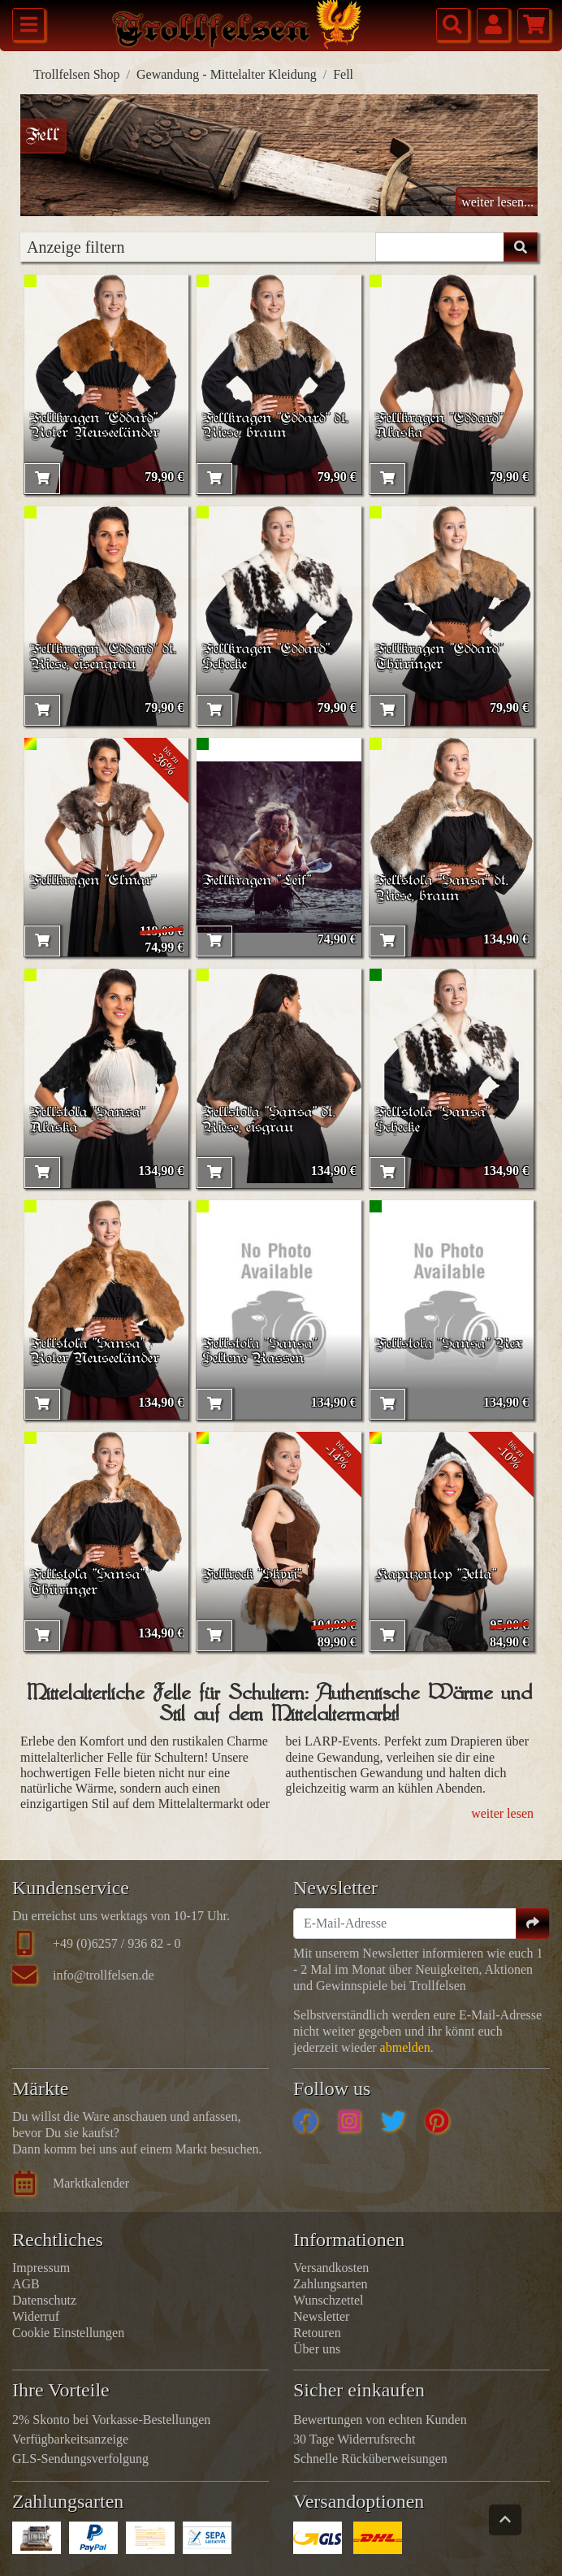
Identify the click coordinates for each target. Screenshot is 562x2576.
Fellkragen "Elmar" (94, 881)
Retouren (317, 2333)
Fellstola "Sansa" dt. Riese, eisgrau (269, 1120)
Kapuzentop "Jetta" (436, 1575)
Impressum (41, 2268)
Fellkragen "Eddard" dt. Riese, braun (275, 426)
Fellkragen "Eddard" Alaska (439, 426)
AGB (26, 2284)
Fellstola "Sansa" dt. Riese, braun (442, 889)
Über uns (316, 2349)
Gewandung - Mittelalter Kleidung (226, 74)
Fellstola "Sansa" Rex (450, 1344)
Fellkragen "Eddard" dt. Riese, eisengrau (103, 658)
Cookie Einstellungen (68, 2333)
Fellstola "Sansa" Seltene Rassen (260, 1352)
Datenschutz (44, 2300)
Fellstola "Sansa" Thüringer (88, 1583)
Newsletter (321, 2316)
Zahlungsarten (330, 2284)
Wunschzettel (328, 2300)
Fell (343, 74)
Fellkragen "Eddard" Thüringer (439, 658)
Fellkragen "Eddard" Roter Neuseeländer (95, 426)
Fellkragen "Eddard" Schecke (266, 658)
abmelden (405, 2047)
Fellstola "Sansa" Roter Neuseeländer (95, 1352)
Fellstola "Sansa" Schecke (433, 1120)
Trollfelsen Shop (76, 74)
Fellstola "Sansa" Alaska (88, 1120)
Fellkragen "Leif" (257, 881)
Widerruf (35, 2316)
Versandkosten (331, 2268)
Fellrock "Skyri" (252, 1575)
